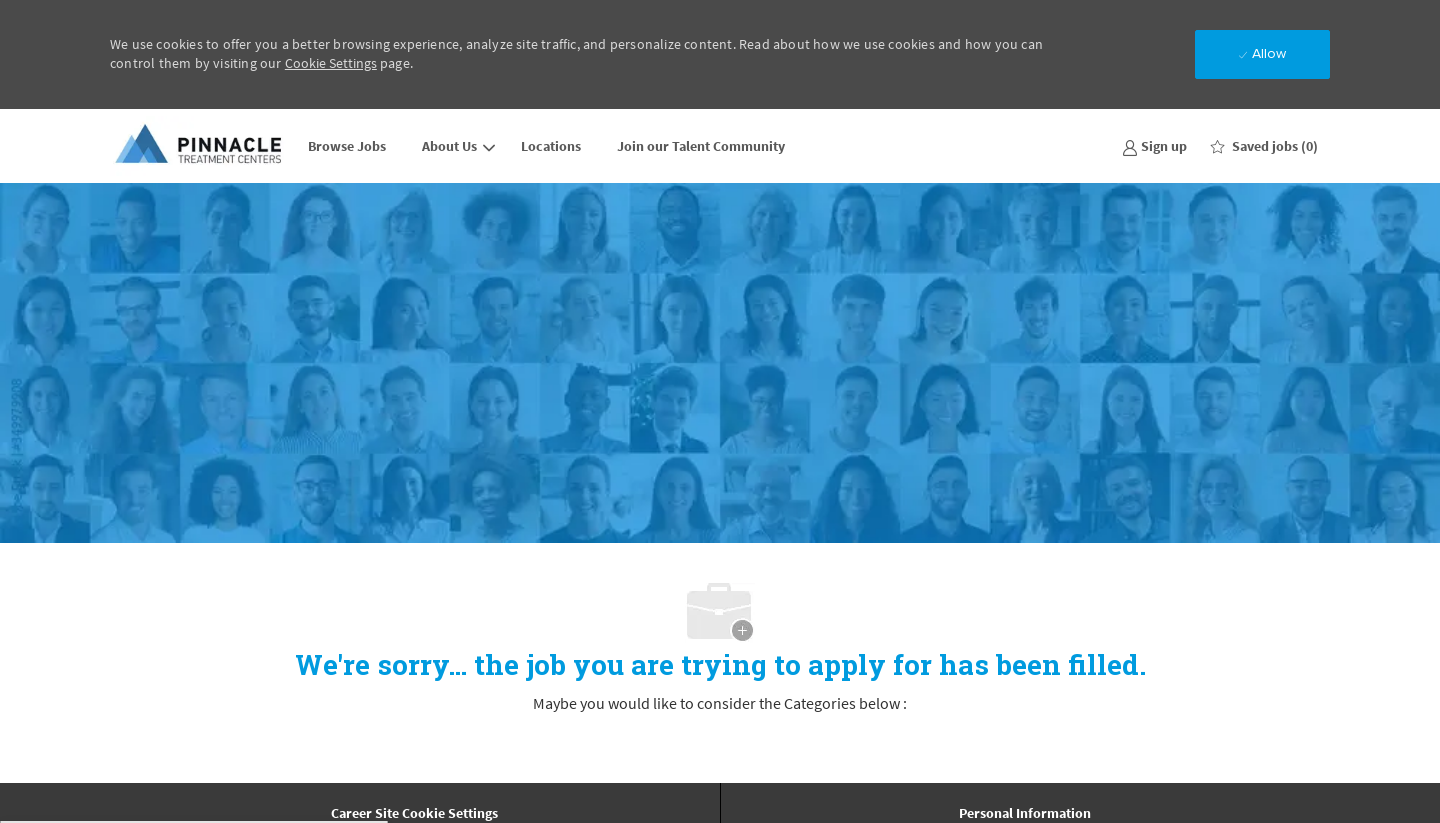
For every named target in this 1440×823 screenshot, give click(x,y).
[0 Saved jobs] (1264, 146)
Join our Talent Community (701, 146)
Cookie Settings (331, 63)
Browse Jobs (347, 146)
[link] (1154, 145)
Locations (551, 146)
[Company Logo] (200, 145)
